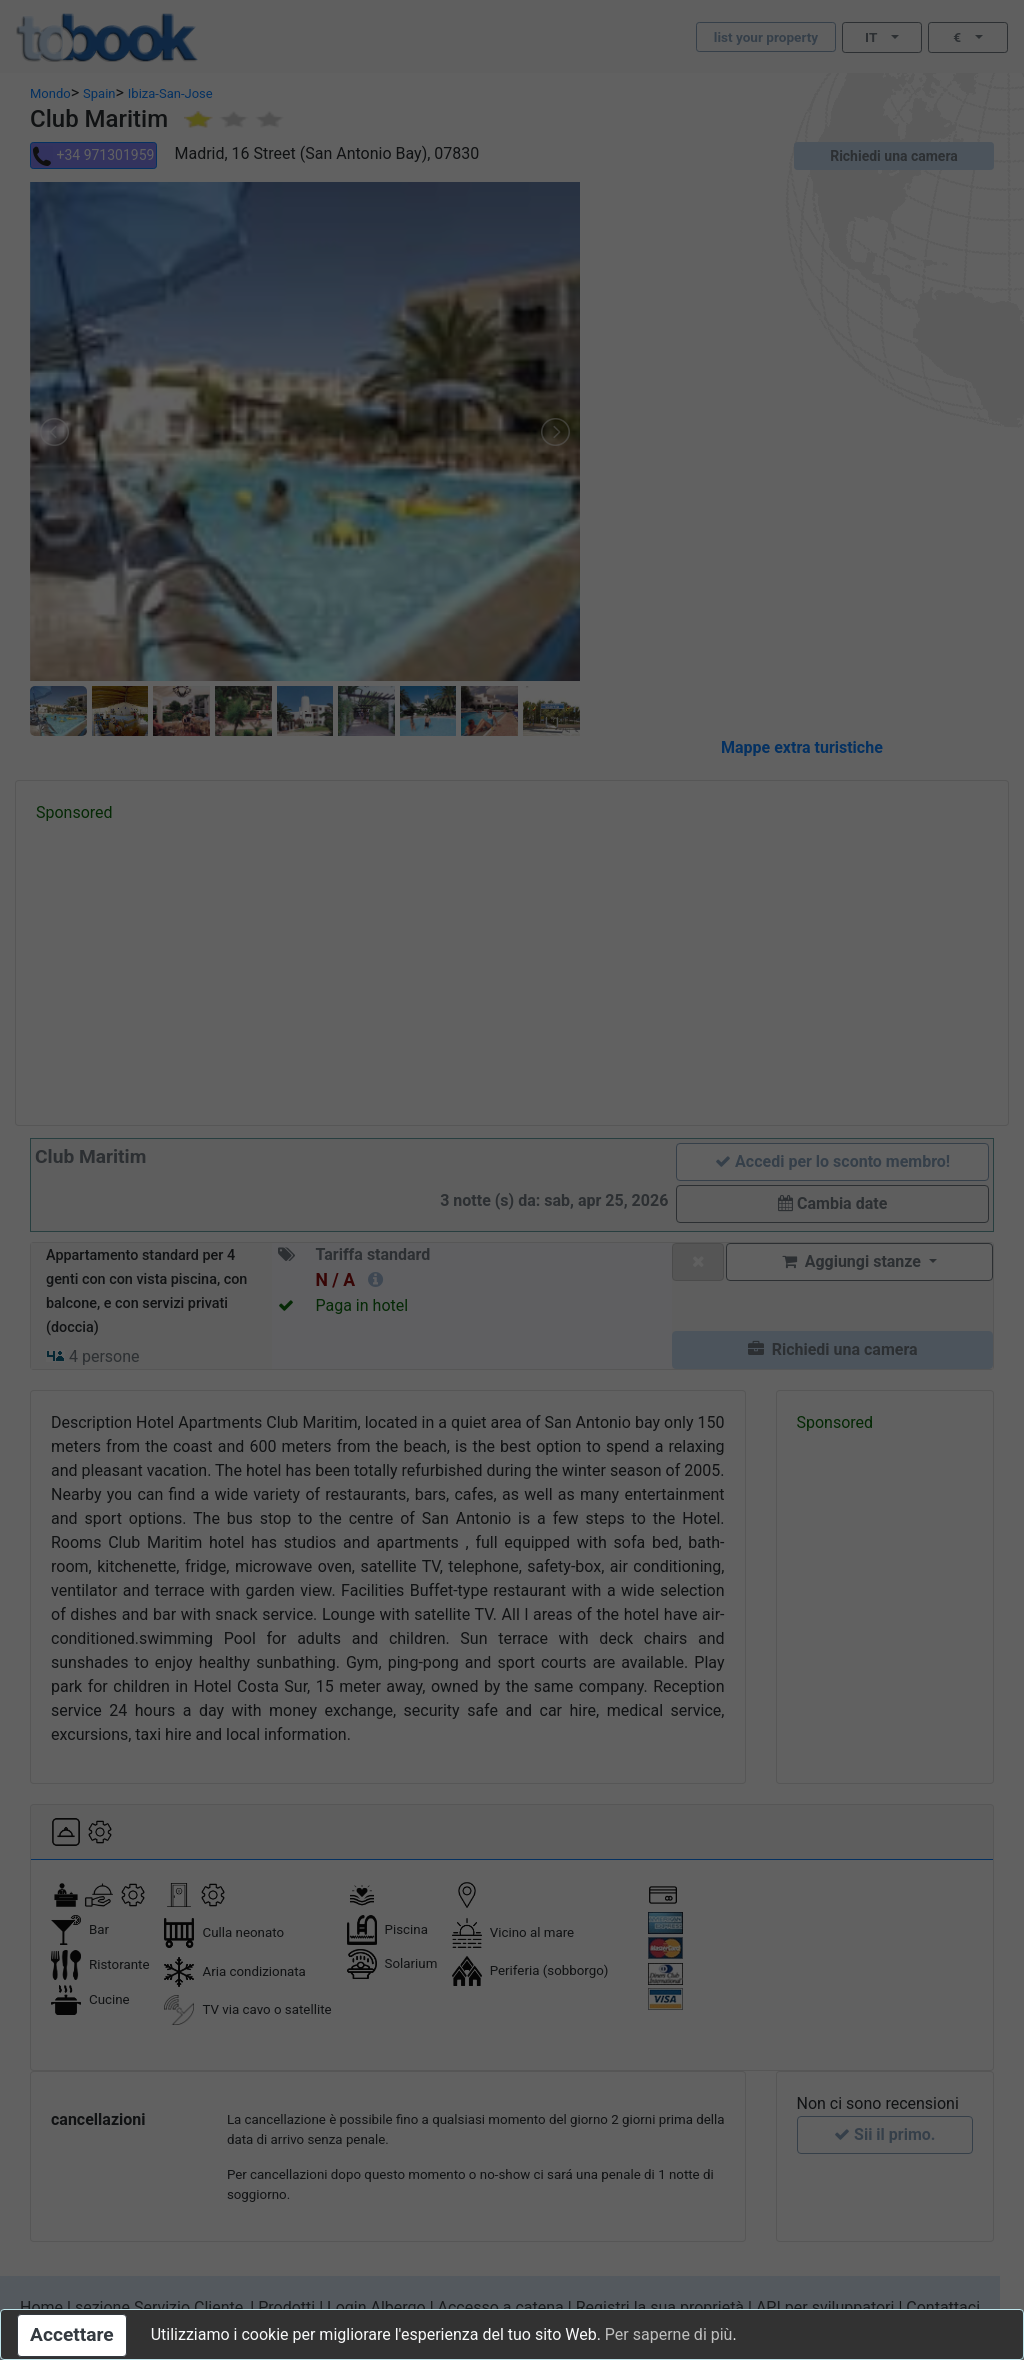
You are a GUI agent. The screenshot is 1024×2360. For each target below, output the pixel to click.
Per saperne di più (669, 2334)
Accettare (72, 2334)
